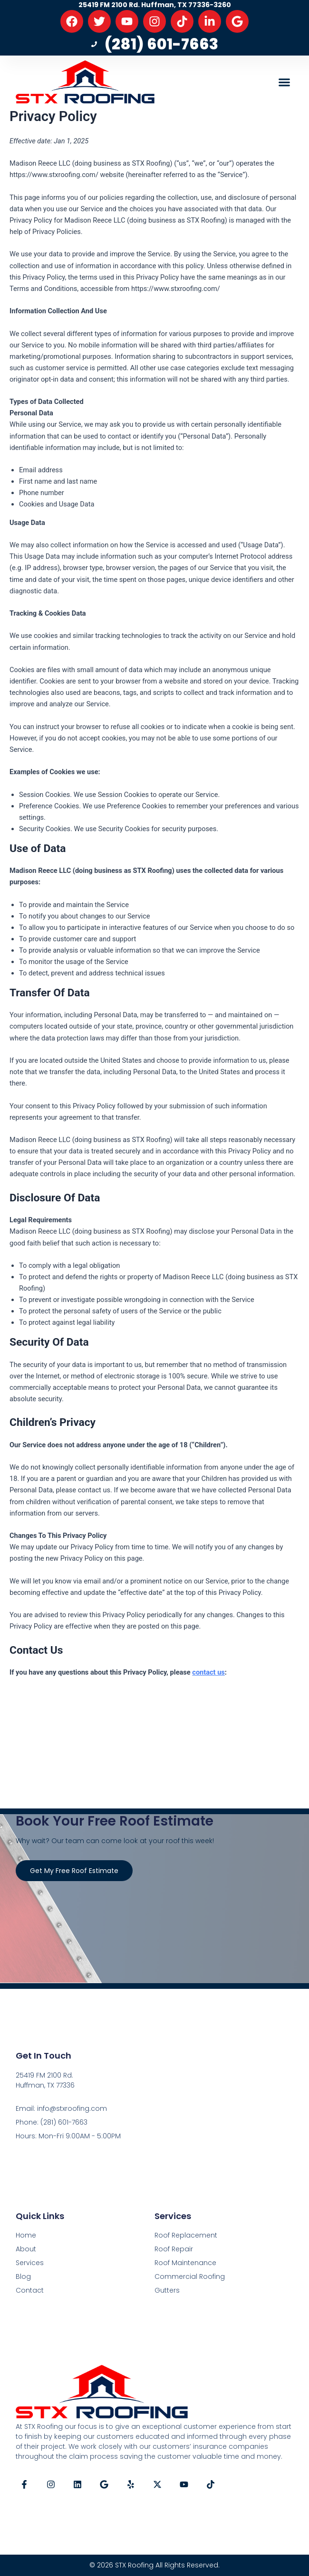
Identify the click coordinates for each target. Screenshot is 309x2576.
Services (30, 2262)
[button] (284, 82)
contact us (208, 1672)
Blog (23, 2276)
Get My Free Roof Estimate (74, 1870)
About (26, 2249)
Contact (30, 2290)
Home (26, 2235)
